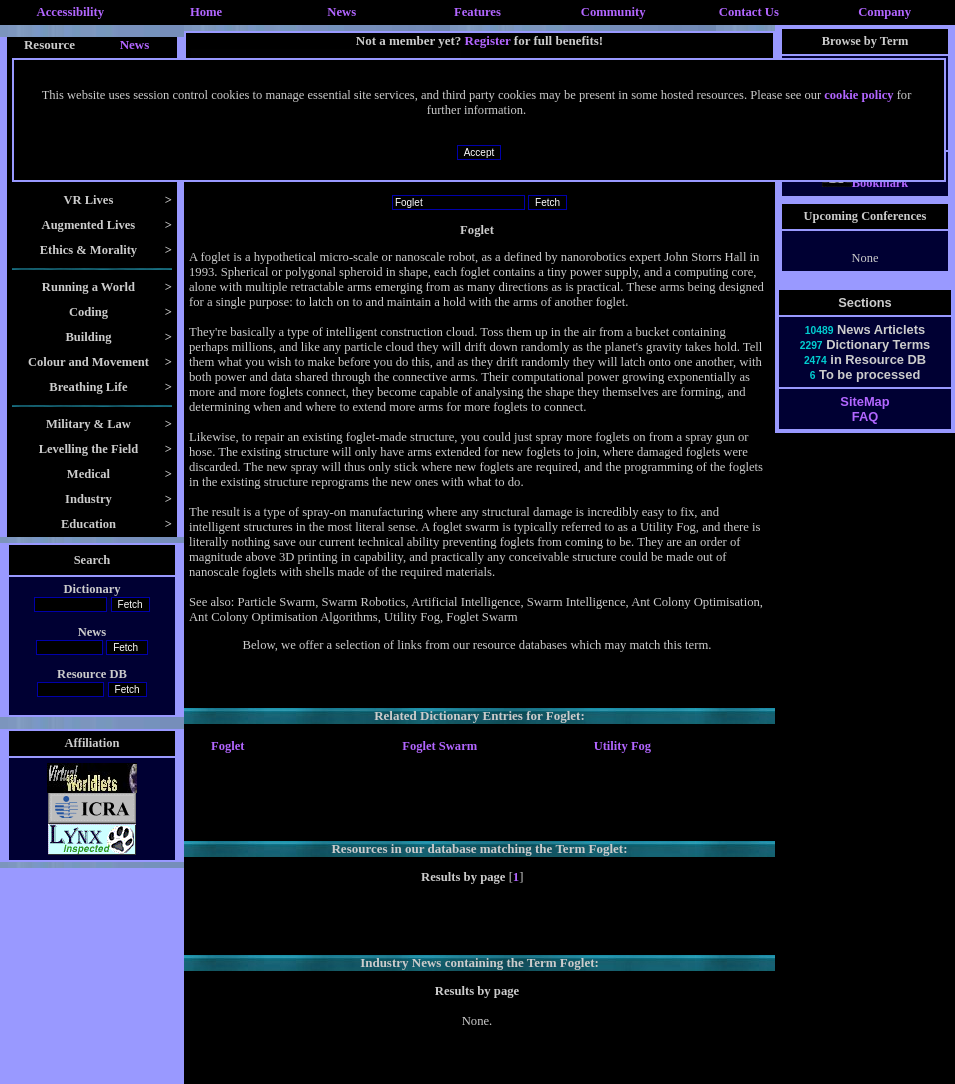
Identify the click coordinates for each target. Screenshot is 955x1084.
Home (206, 12)
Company (884, 12)
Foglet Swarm (439, 746)
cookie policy (858, 95)
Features (477, 12)
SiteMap (864, 419)
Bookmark (865, 201)
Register (488, 40)
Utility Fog (622, 746)
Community (613, 12)
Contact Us (749, 12)
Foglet (227, 746)
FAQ (865, 434)
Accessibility (71, 12)
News (341, 12)
